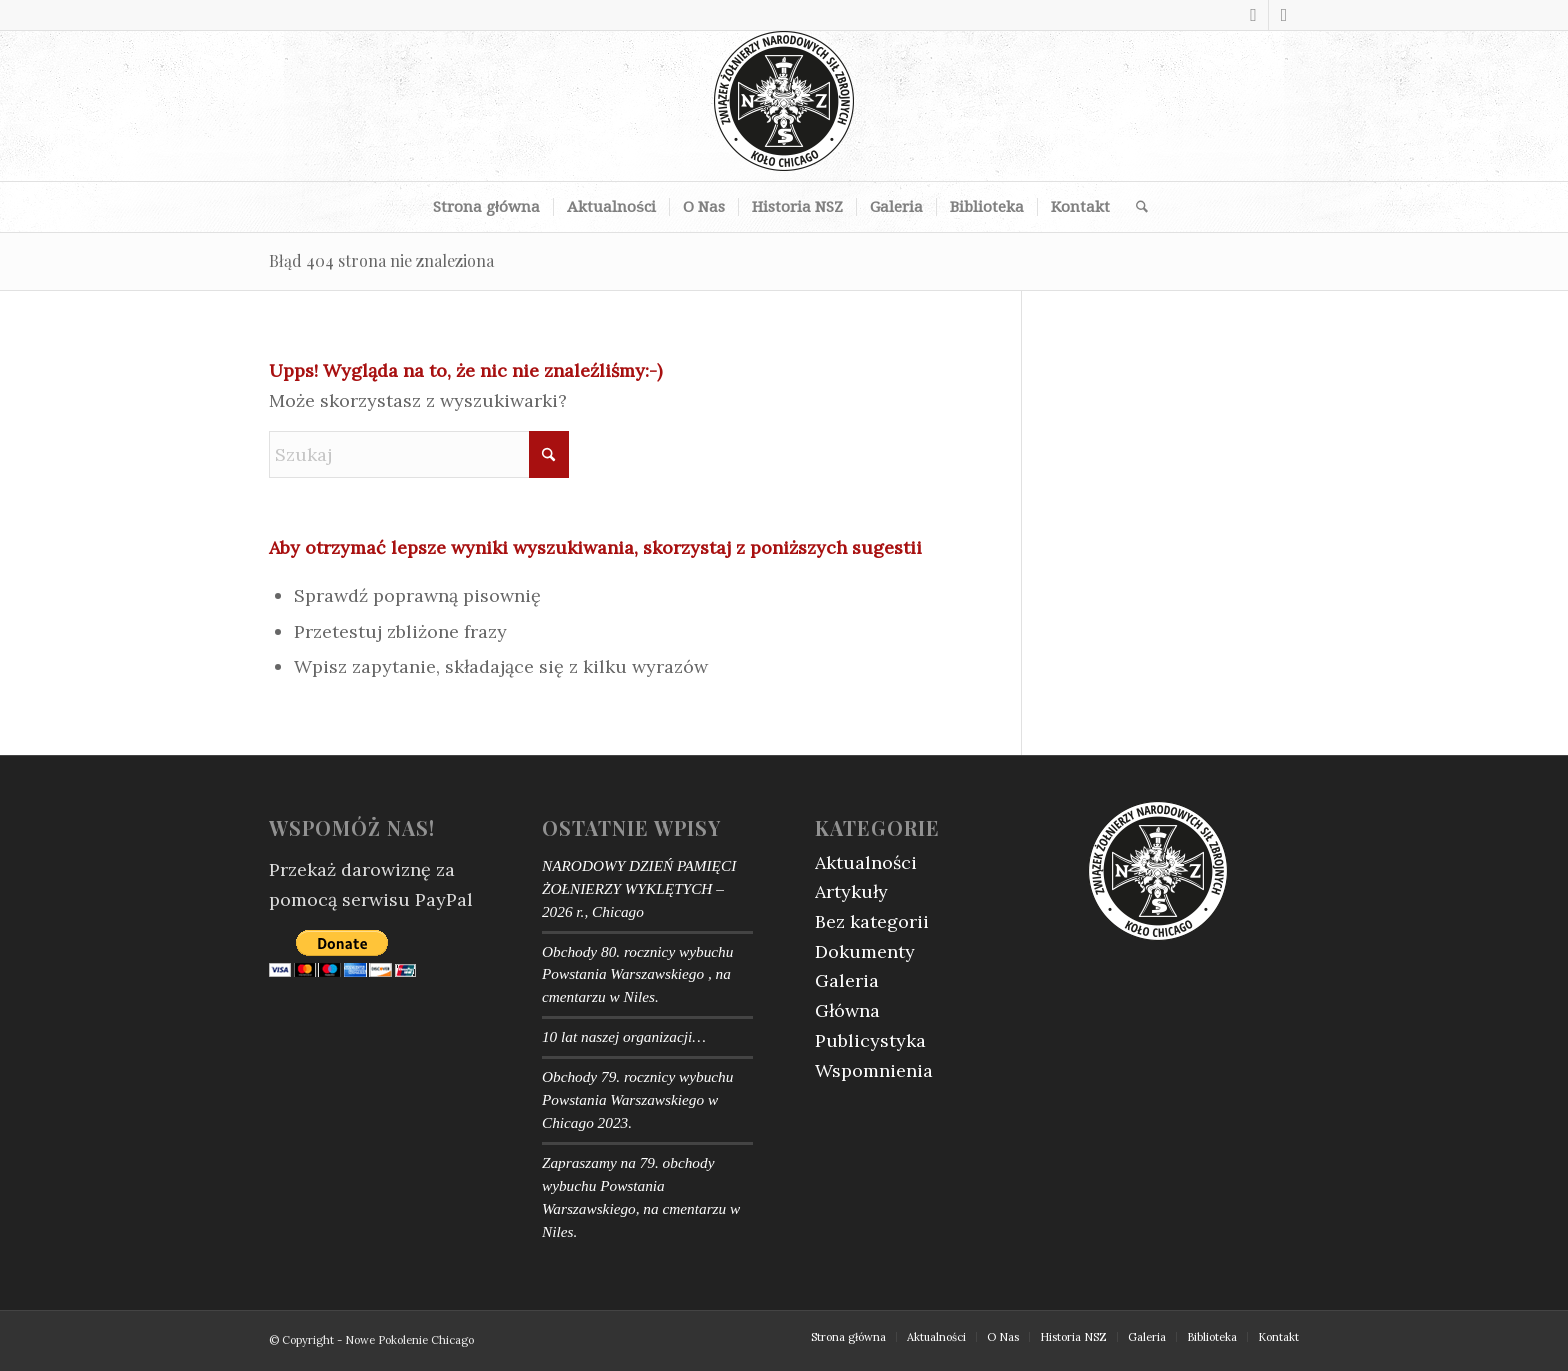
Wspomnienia (874, 1070)
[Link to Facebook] (1253, 15)
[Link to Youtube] (1284, 15)
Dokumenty (865, 951)
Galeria (847, 980)
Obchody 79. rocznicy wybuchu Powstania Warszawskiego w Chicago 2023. (637, 1099)
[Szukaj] (1135, 207)
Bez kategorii (872, 921)
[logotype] (784, 106)
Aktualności (866, 862)
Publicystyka (870, 1040)
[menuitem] (486, 207)
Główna (847, 1010)
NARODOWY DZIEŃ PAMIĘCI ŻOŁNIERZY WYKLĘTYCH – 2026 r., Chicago (639, 888)
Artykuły (851, 891)
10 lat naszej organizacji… (624, 1036)
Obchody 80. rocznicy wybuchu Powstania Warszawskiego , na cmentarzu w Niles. (637, 974)
